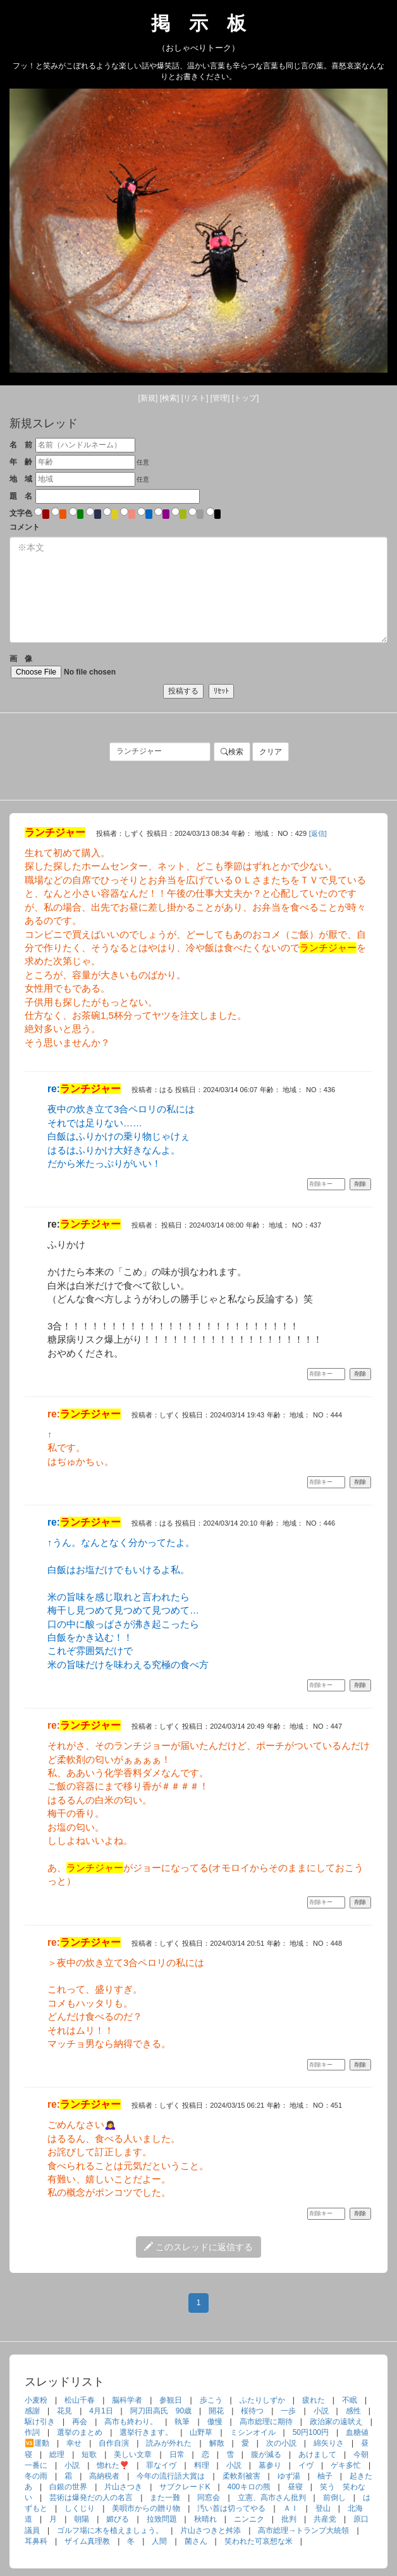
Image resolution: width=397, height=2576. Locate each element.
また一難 (165, 2497)
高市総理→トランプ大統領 (303, 2530)
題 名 (20, 496)
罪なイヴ (161, 2465)
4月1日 (101, 2410)
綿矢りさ (329, 2443)
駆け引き (40, 2421)
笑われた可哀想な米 (258, 2541)
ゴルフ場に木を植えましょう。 (110, 2530)
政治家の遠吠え (336, 2421)
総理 (56, 2454)
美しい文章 (133, 2454)
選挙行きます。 (146, 2432)
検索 (232, 751)
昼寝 (295, 2486)
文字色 (20, 513)
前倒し (334, 2497)
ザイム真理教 (87, 2541)
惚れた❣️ (113, 2465)
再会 (79, 2421)
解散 (216, 2443)
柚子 (325, 2476)
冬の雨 (36, 2476)
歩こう (211, 2400)
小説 (321, 2410)
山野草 (201, 2432)
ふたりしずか (262, 2400)
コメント (24, 527)
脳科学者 (127, 2400)
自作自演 (114, 2443)
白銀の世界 (68, 2486)
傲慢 (215, 2421)
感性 (353, 2410)
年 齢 (20, 461)
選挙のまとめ (79, 2432)
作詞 (32, 2432)
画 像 (81, 666)
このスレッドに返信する (198, 2247)
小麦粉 (36, 2400)
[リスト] (195, 398)
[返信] (318, 833)
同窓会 (208, 2497)
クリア (270, 751)
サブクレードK (184, 2486)
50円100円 (311, 2432)
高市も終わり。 (130, 2421)
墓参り (270, 2465)
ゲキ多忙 (346, 2465)
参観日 (170, 2400)
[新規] (148, 398)
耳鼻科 (36, 2541)
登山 (323, 2508)
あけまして (317, 2454)
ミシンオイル (253, 2432)
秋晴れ (205, 2519)
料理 (201, 2465)
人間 (159, 2541)
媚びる (117, 2519)
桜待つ (252, 2410)
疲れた (313, 2400)
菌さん (196, 2541)
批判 (288, 2519)
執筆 (182, 2421)
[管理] (220, 398)
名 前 (20, 444)
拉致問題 (162, 2519)
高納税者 (104, 2476)
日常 (177, 2454)
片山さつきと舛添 (210, 2530)
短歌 (89, 2454)
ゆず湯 (289, 2476)
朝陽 (81, 2519)
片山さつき (123, 2486)
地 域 (20, 479)
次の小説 (281, 2443)
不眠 (349, 2400)
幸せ (74, 2443)
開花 (216, 2410)
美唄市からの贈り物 (146, 2508)
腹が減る (266, 2454)
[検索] (170, 398)
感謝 (32, 2410)
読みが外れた (169, 2443)
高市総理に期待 (266, 2421)
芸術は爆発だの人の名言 (91, 2497)
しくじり (79, 2508)
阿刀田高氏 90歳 (161, 2410)
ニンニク (249, 2519)
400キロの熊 (249, 2486)
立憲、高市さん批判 (272, 2497)
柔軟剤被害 (241, 2476)
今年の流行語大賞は (171, 2476)
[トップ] (245, 398)
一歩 (288, 2410)
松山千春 (79, 2400)
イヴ (306, 2465)
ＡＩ (290, 2508)
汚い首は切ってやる (231, 2508)
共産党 (325, 2519)
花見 (64, 2410)
